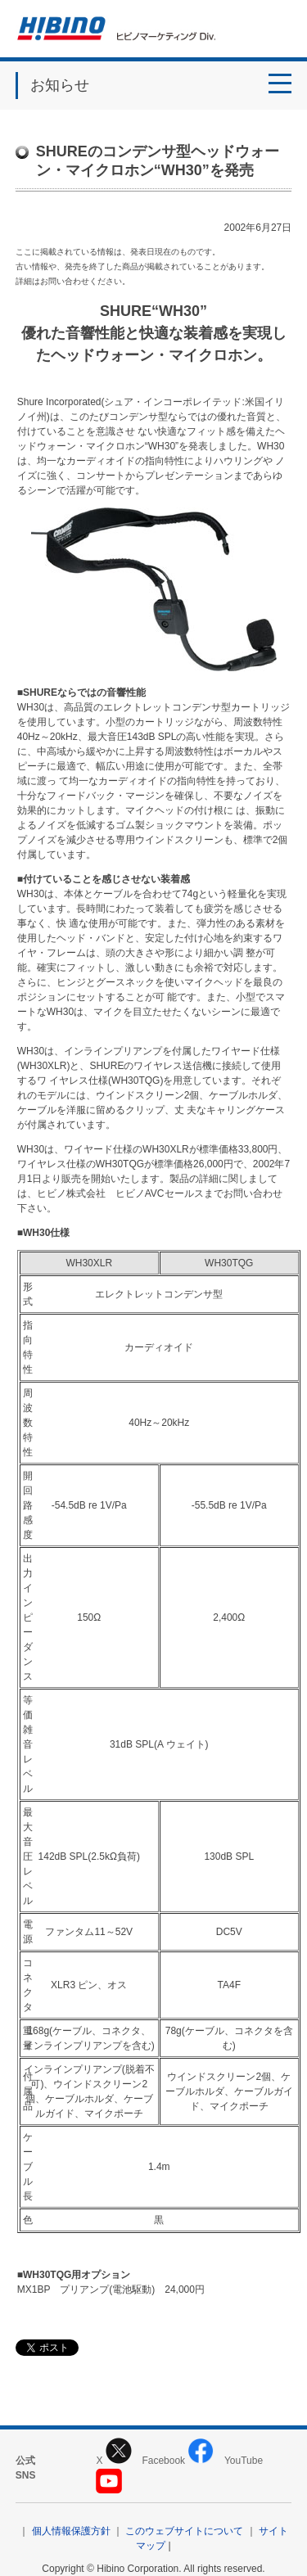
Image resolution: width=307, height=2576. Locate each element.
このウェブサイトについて (184, 2531)
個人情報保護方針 (71, 2531)
